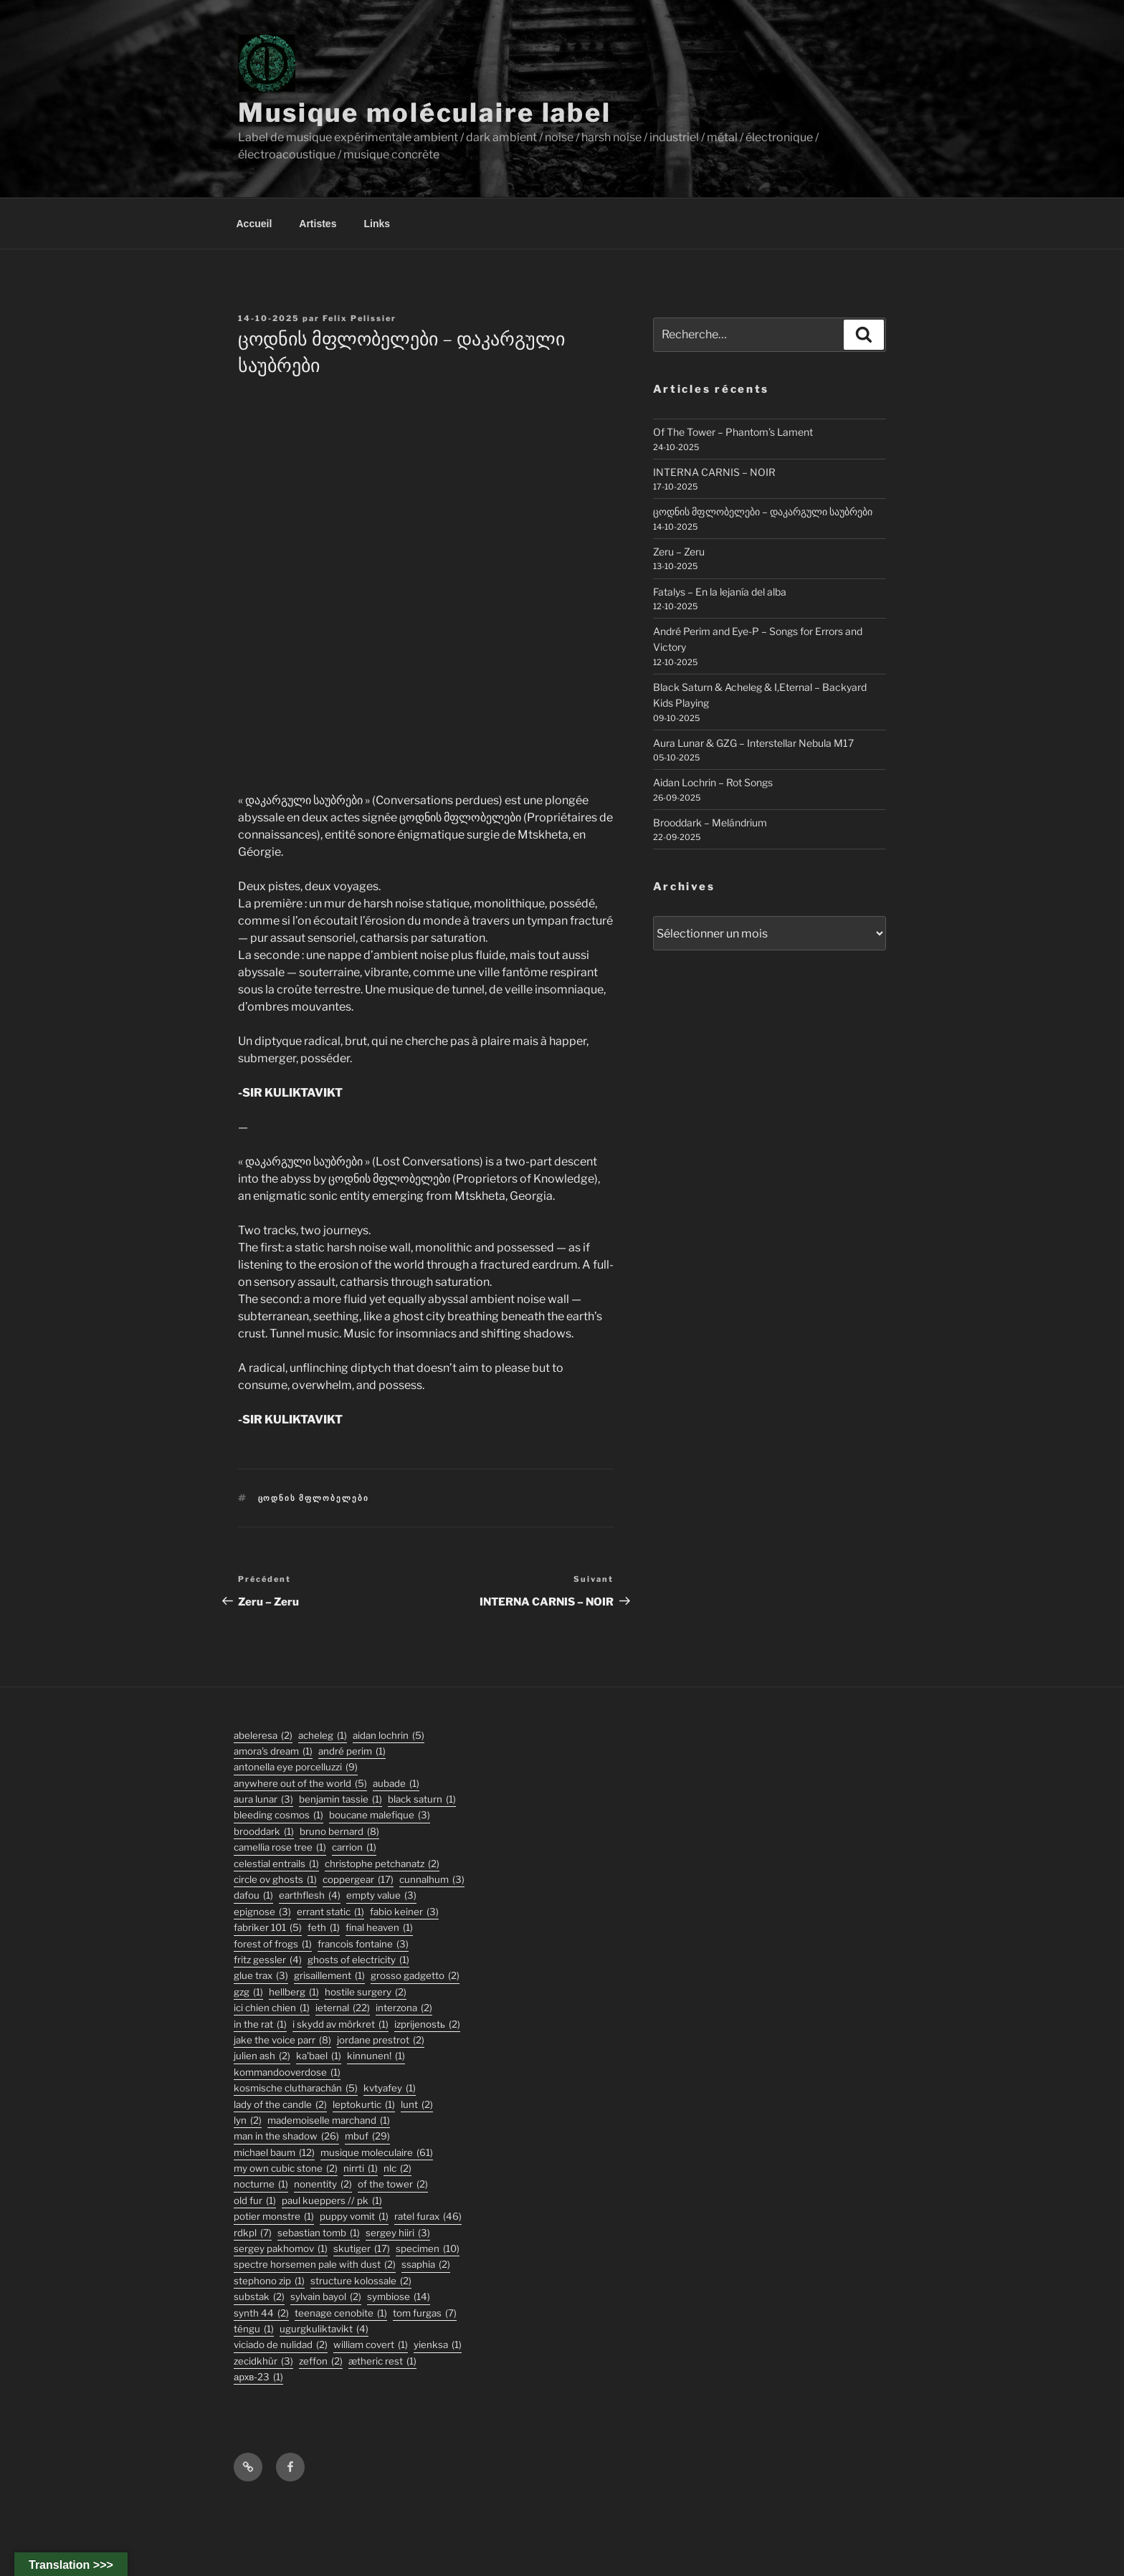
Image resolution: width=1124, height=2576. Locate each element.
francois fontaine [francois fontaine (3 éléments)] (363, 1944)
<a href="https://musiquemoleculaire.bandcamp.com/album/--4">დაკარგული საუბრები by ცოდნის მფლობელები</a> (425, 582)
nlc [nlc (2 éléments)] (397, 2168)
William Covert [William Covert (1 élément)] (370, 2344)
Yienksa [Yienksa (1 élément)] (438, 2344)
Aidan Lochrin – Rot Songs (713, 782)
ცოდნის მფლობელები (314, 1498)
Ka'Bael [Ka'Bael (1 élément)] (318, 2056)
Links (376, 223)
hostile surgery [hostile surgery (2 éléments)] (365, 1992)
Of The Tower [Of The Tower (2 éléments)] (393, 2184)
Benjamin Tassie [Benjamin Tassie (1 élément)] (340, 1799)
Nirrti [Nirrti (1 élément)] (360, 2168)
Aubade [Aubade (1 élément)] (396, 1783)
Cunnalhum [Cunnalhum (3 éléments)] (432, 1879)
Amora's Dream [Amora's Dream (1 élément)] (273, 1751)
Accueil (254, 223)
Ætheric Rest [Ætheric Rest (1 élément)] (382, 2361)
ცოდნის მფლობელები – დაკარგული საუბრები (762, 511)
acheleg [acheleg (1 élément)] (322, 1735)
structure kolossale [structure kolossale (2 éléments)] (360, 2281)
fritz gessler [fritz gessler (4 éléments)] (268, 1959)
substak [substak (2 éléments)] (259, 2296)
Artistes (317, 223)
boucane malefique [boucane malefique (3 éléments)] (379, 1815)
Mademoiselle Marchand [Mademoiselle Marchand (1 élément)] (328, 2120)
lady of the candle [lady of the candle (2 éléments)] (280, 2104)
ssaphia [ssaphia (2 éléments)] (425, 2264)
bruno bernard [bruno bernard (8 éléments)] (339, 1831)
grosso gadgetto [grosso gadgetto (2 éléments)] (415, 1975)
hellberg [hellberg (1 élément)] (294, 1992)
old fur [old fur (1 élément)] (255, 2200)
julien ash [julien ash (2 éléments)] (262, 2056)
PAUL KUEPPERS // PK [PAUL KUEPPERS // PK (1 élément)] (332, 2200)
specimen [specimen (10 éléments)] (427, 2248)
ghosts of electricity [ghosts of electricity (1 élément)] (358, 1959)
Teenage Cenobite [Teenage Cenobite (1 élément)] (341, 2313)
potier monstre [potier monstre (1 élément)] (274, 2216)
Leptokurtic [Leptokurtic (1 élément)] (364, 2104)
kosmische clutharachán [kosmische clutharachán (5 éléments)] (296, 2088)
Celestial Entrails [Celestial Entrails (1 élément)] (276, 1863)
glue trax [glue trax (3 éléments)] (261, 1975)
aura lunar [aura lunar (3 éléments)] (263, 1799)
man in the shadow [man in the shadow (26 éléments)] (286, 2136)
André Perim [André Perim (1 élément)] (352, 1751)
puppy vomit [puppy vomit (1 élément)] (354, 2216)
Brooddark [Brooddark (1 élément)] (264, 1831)
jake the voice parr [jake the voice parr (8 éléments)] (282, 2040)
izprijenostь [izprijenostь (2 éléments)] (427, 2024)
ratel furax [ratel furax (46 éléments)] (428, 2216)
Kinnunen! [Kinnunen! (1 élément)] (376, 2056)
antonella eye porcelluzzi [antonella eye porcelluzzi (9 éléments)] (296, 1767)
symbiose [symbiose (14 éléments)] (398, 2296)
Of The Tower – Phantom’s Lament (733, 432)
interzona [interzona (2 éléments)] (404, 2008)
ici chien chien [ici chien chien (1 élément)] (272, 2008)
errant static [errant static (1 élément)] (330, 1911)
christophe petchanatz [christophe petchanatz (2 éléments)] (382, 1863)
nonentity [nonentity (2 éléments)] (323, 2184)
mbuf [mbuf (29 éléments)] (367, 2136)
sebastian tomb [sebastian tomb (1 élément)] (318, 2233)
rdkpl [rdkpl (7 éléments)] (253, 2233)
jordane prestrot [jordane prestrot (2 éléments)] (380, 2040)
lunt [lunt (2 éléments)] (417, 2104)
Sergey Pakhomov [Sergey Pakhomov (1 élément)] (281, 2248)
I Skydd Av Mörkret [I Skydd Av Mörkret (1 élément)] (340, 2024)
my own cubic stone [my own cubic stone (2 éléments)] (286, 2168)
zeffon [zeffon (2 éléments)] (321, 2361)
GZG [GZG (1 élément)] (248, 1992)
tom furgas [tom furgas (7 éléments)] (425, 2313)
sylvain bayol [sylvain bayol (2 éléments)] (325, 2296)
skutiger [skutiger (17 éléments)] (361, 2248)
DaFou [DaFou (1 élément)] (253, 1895)
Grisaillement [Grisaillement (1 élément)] (329, 1975)
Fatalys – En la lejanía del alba (719, 592)
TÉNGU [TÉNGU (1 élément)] (254, 2329)
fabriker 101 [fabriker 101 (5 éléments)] (268, 1927)
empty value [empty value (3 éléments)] (381, 1895)
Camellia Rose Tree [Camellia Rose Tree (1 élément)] (280, 1847)
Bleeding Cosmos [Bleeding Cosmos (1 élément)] (278, 1815)
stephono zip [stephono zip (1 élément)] (269, 2281)
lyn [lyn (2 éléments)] (248, 2120)
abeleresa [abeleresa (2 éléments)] (263, 1735)
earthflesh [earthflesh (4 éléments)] (309, 1895)
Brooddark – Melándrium (710, 822)
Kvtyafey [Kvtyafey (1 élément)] (389, 2088)
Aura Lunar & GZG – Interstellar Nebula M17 (753, 743)
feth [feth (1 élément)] (324, 1927)
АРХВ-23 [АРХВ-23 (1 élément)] (258, 2377)
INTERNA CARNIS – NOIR (714, 472)
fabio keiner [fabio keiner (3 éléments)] (404, 1911)
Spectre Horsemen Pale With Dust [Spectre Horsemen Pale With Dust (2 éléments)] (315, 2264)
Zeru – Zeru (679, 551)
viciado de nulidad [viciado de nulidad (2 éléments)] (281, 2344)
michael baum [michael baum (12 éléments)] (274, 2152)
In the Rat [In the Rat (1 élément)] (260, 2024)
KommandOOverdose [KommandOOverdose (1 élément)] (287, 2072)
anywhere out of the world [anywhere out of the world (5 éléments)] (300, 1783)
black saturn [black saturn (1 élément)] (422, 1799)
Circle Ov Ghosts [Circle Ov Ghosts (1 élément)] (275, 1879)
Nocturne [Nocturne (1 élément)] (261, 2184)
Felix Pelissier (359, 318)
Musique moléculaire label (424, 112)
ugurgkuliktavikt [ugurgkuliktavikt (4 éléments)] (324, 2329)
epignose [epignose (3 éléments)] (262, 1911)
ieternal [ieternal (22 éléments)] (342, 2008)
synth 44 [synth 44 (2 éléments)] (261, 2313)
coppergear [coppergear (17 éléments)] (358, 1879)
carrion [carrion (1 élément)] (354, 1847)
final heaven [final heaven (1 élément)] (379, 1927)
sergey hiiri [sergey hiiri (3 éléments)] (398, 2233)
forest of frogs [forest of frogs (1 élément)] (273, 1944)
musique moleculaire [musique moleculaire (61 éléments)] (376, 2152)
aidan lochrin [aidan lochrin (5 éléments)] (388, 1735)
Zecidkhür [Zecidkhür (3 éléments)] (263, 2361)
